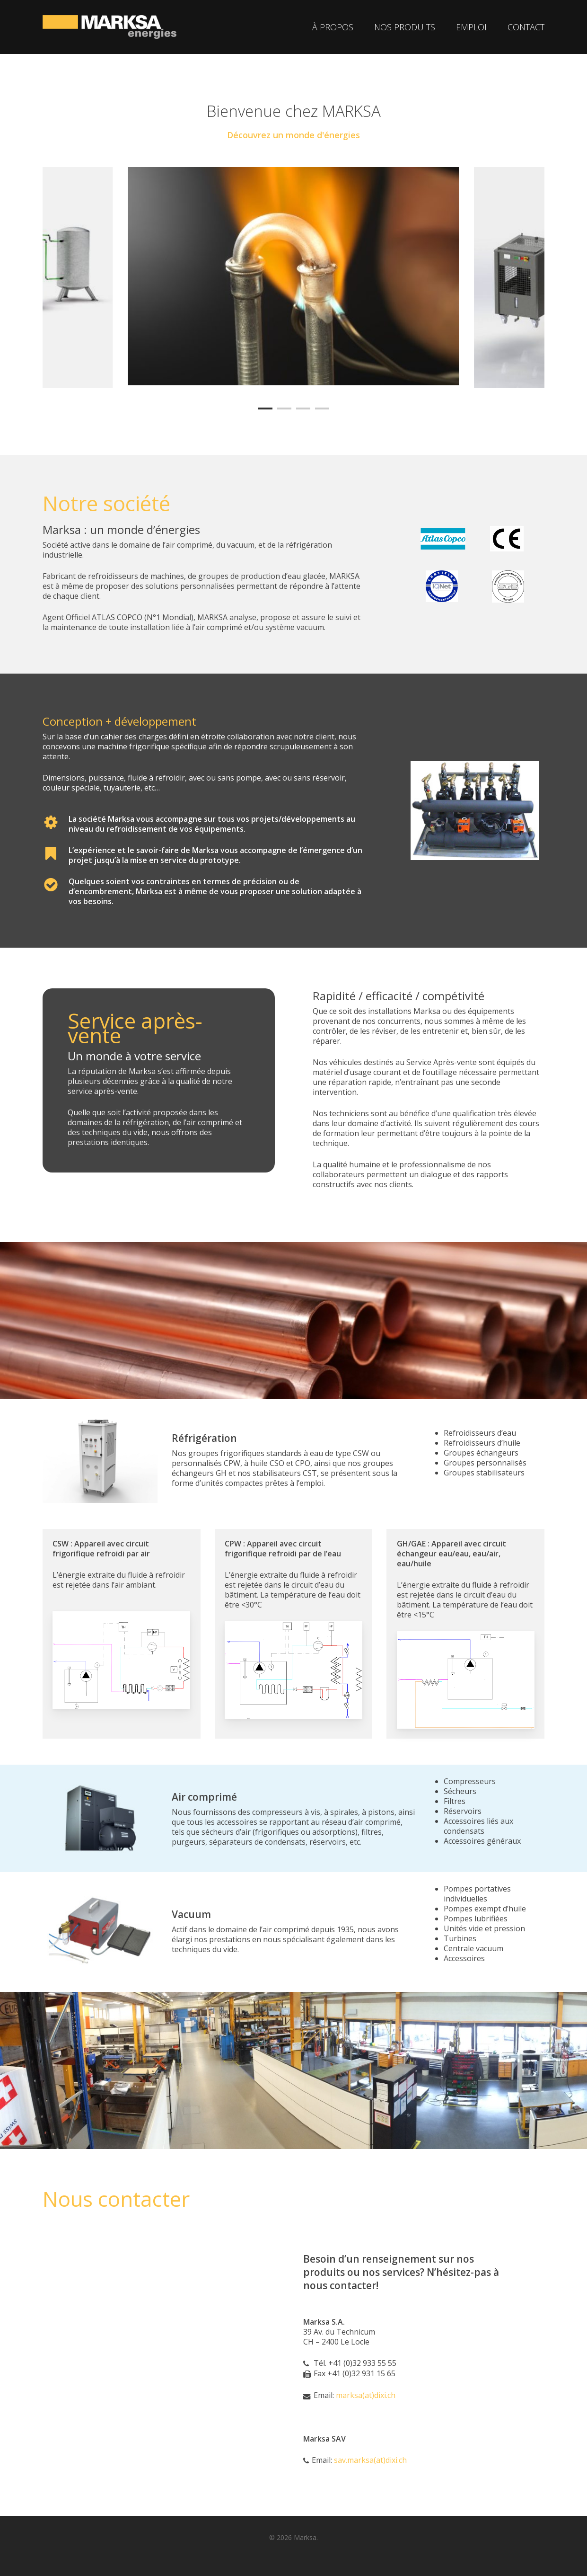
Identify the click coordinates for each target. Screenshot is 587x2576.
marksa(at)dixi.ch (365, 2395)
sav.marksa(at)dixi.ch (370, 2460)
